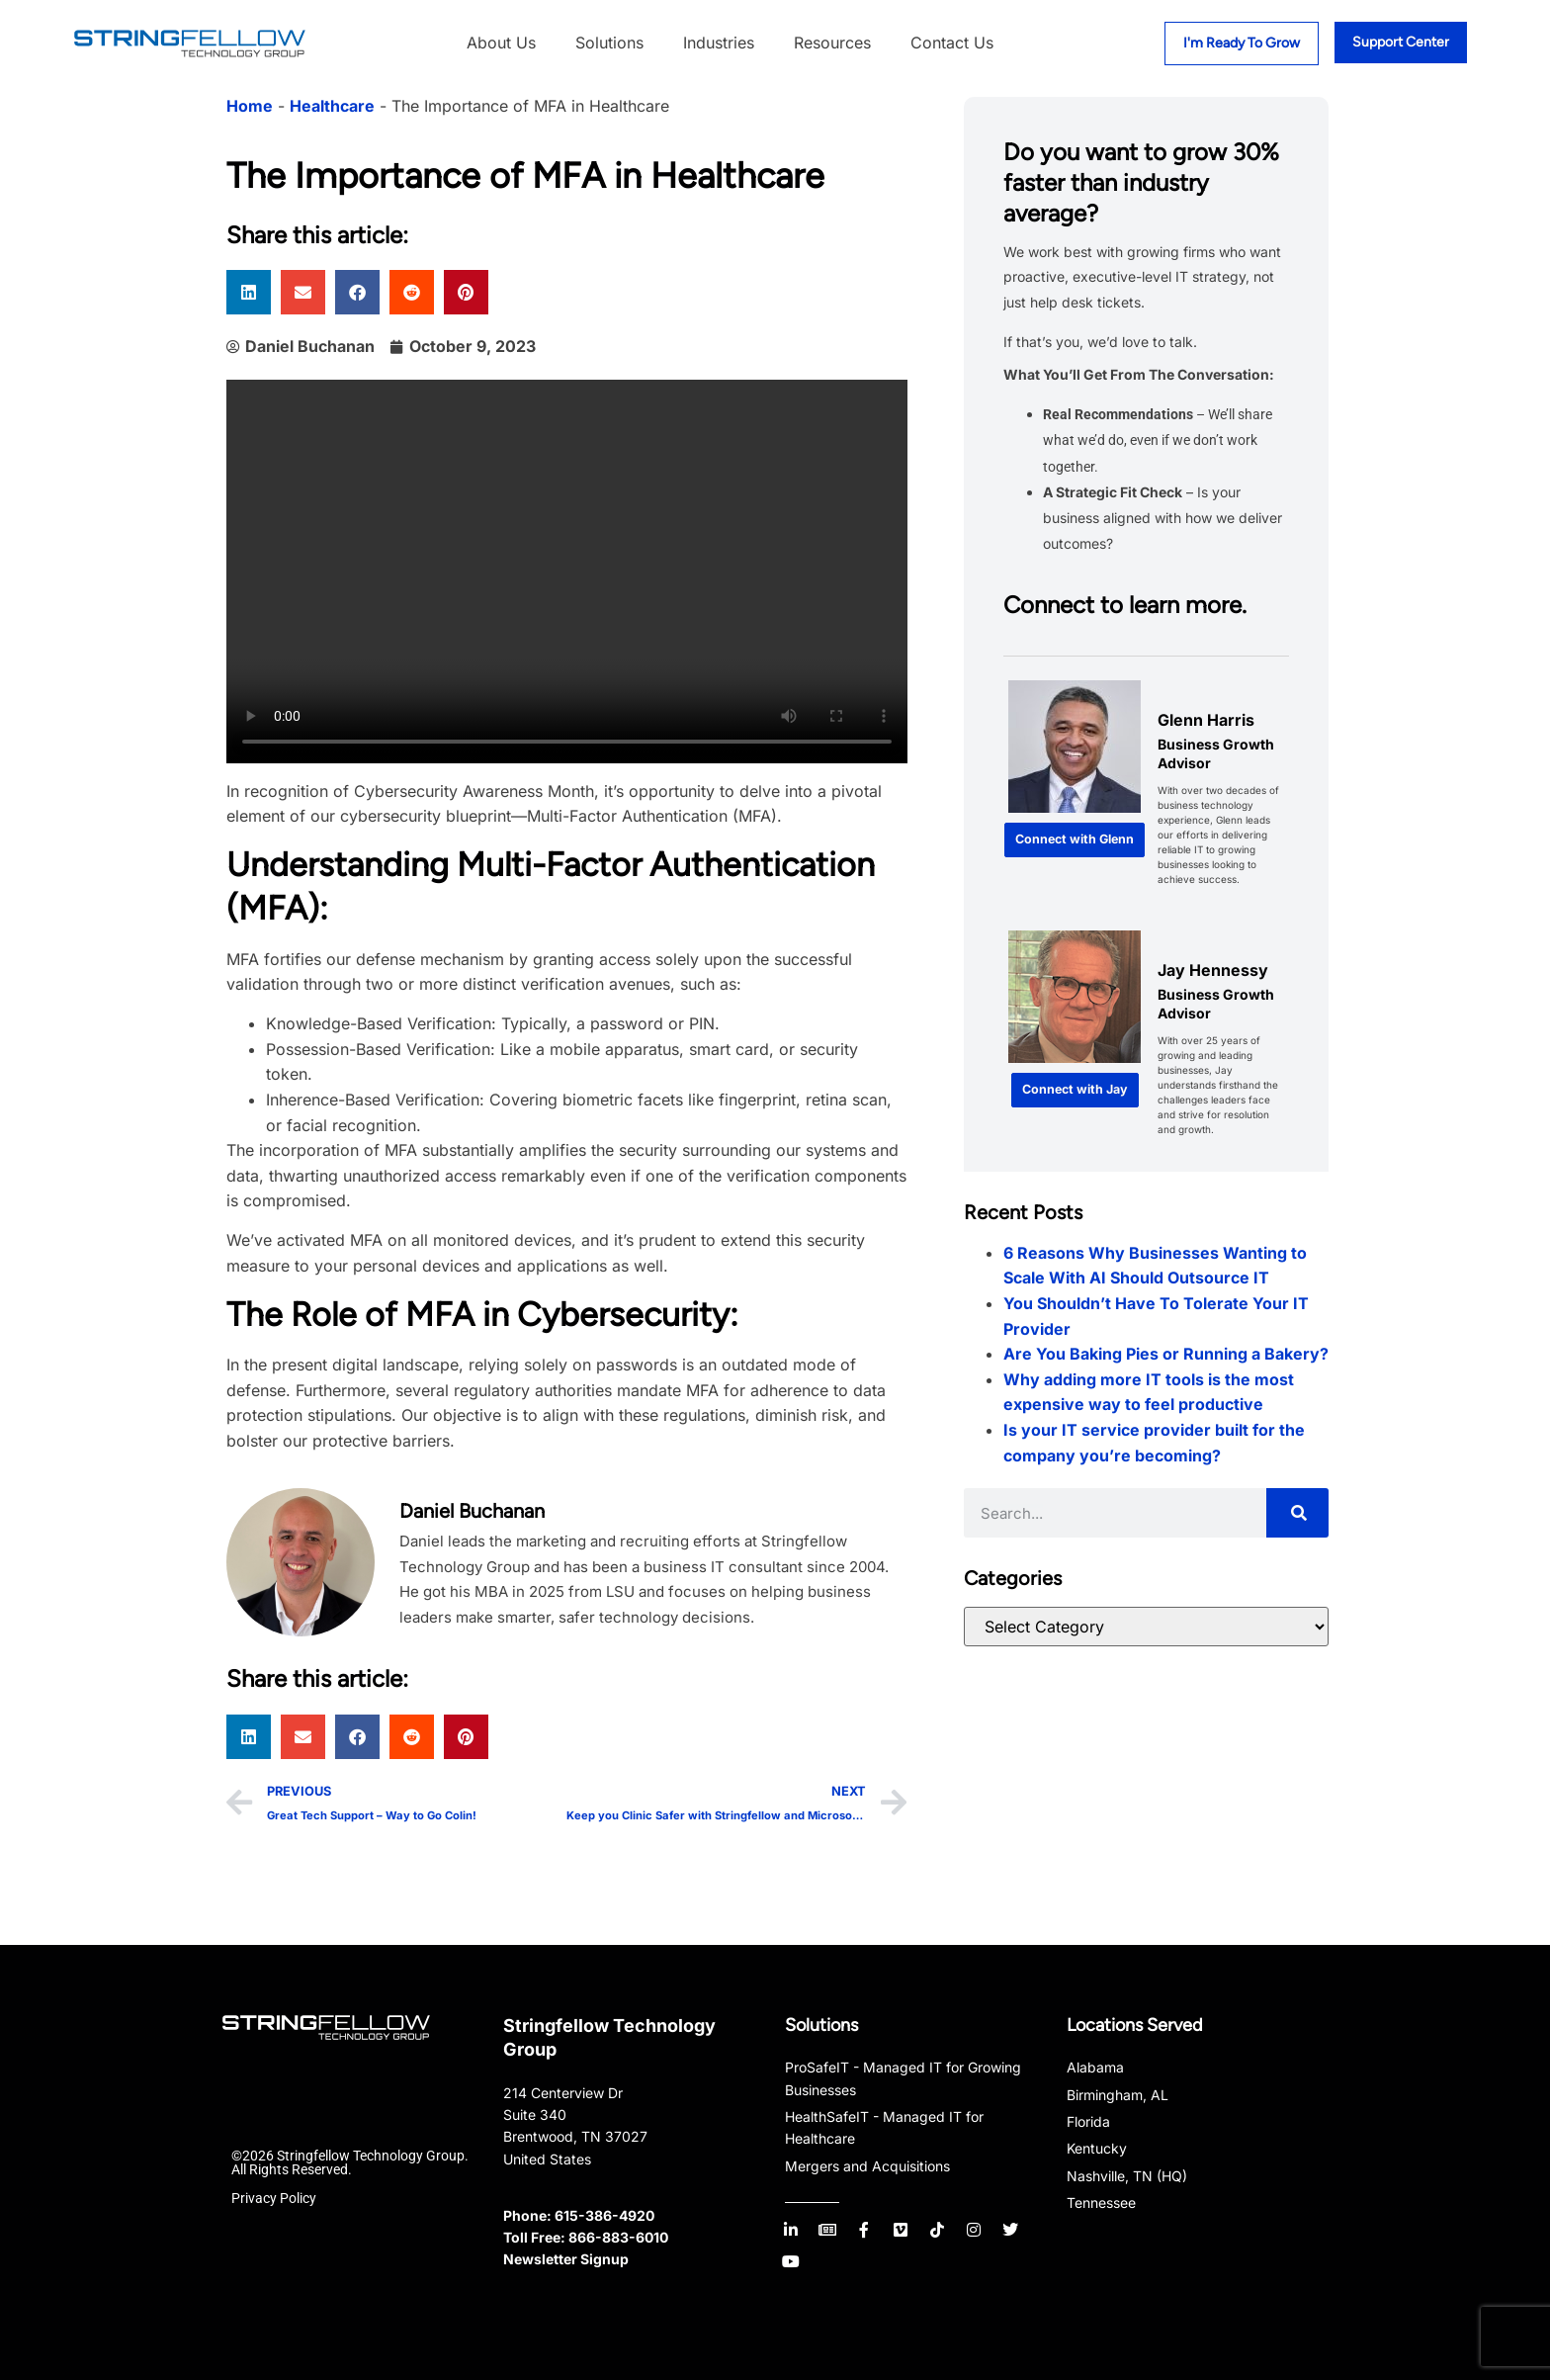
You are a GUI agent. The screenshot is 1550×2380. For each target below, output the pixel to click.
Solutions (609, 42)
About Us (501, 42)
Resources (832, 42)
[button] (248, 292)
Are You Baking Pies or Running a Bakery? (1166, 1354)
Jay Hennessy (1213, 970)
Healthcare (332, 106)
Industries (718, 42)
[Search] (1297, 1513)
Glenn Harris (1206, 720)
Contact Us (951, 42)
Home (249, 106)
